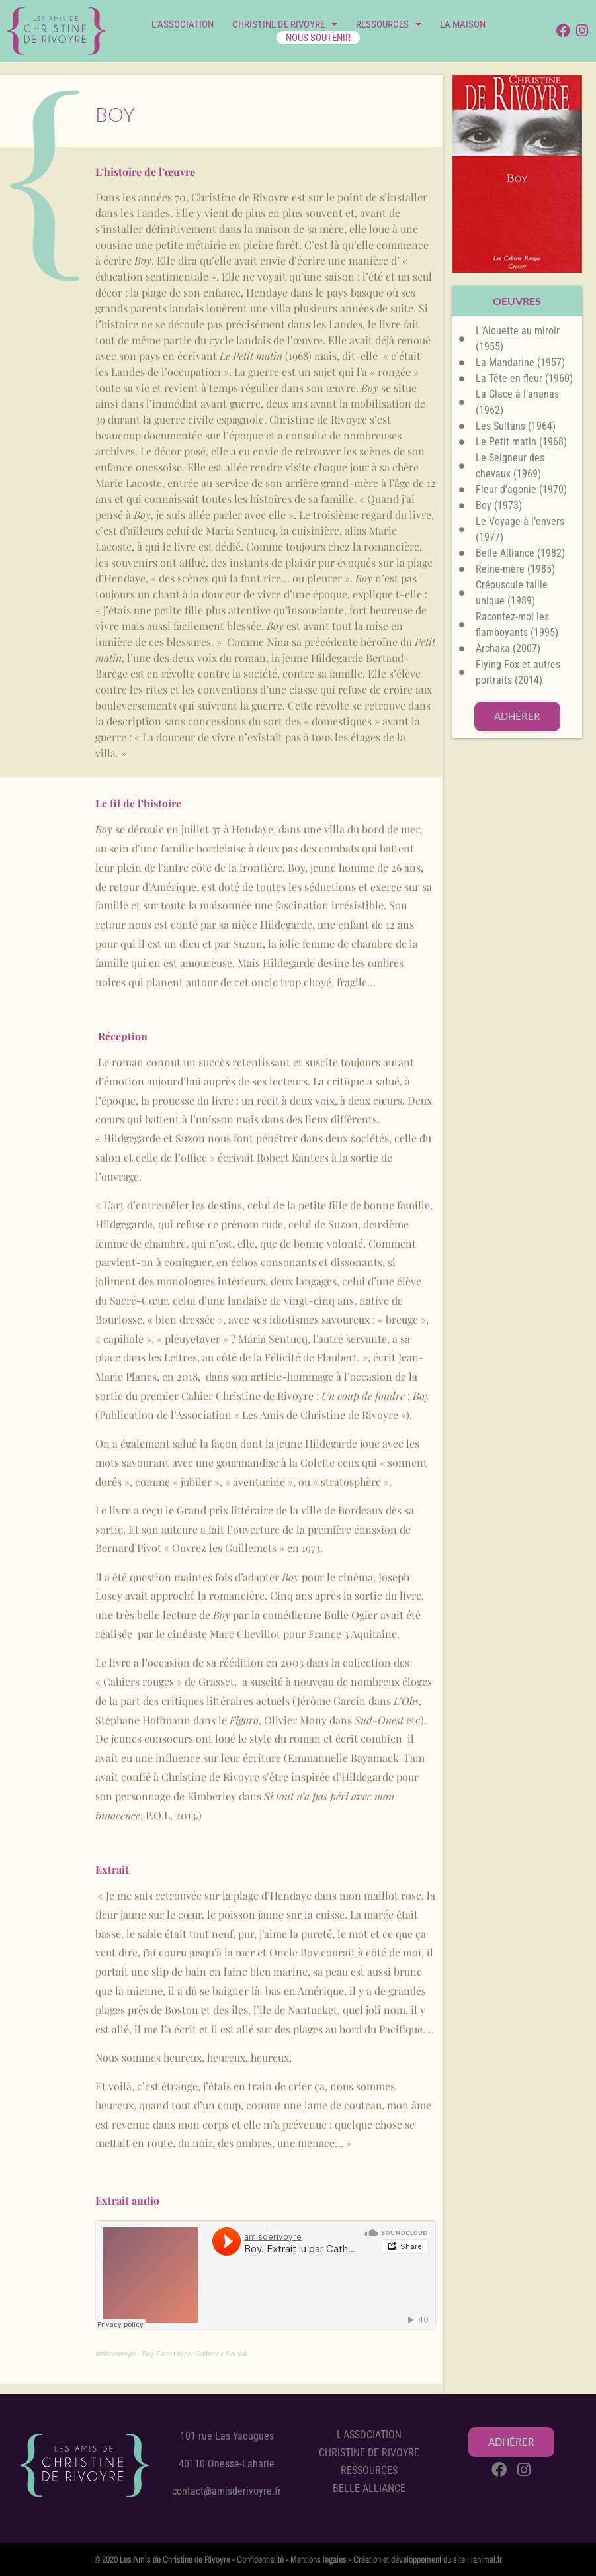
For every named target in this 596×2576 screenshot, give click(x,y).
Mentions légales (318, 2559)
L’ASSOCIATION (182, 24)
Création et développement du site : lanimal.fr (427, 2559)
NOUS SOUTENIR (318, 38)
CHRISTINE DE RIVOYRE (284, 24)
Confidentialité (260, 2559)
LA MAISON (463, 24)
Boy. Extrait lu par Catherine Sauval (194, 2354)
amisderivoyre (115, 2354)
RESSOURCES (388, 24)
